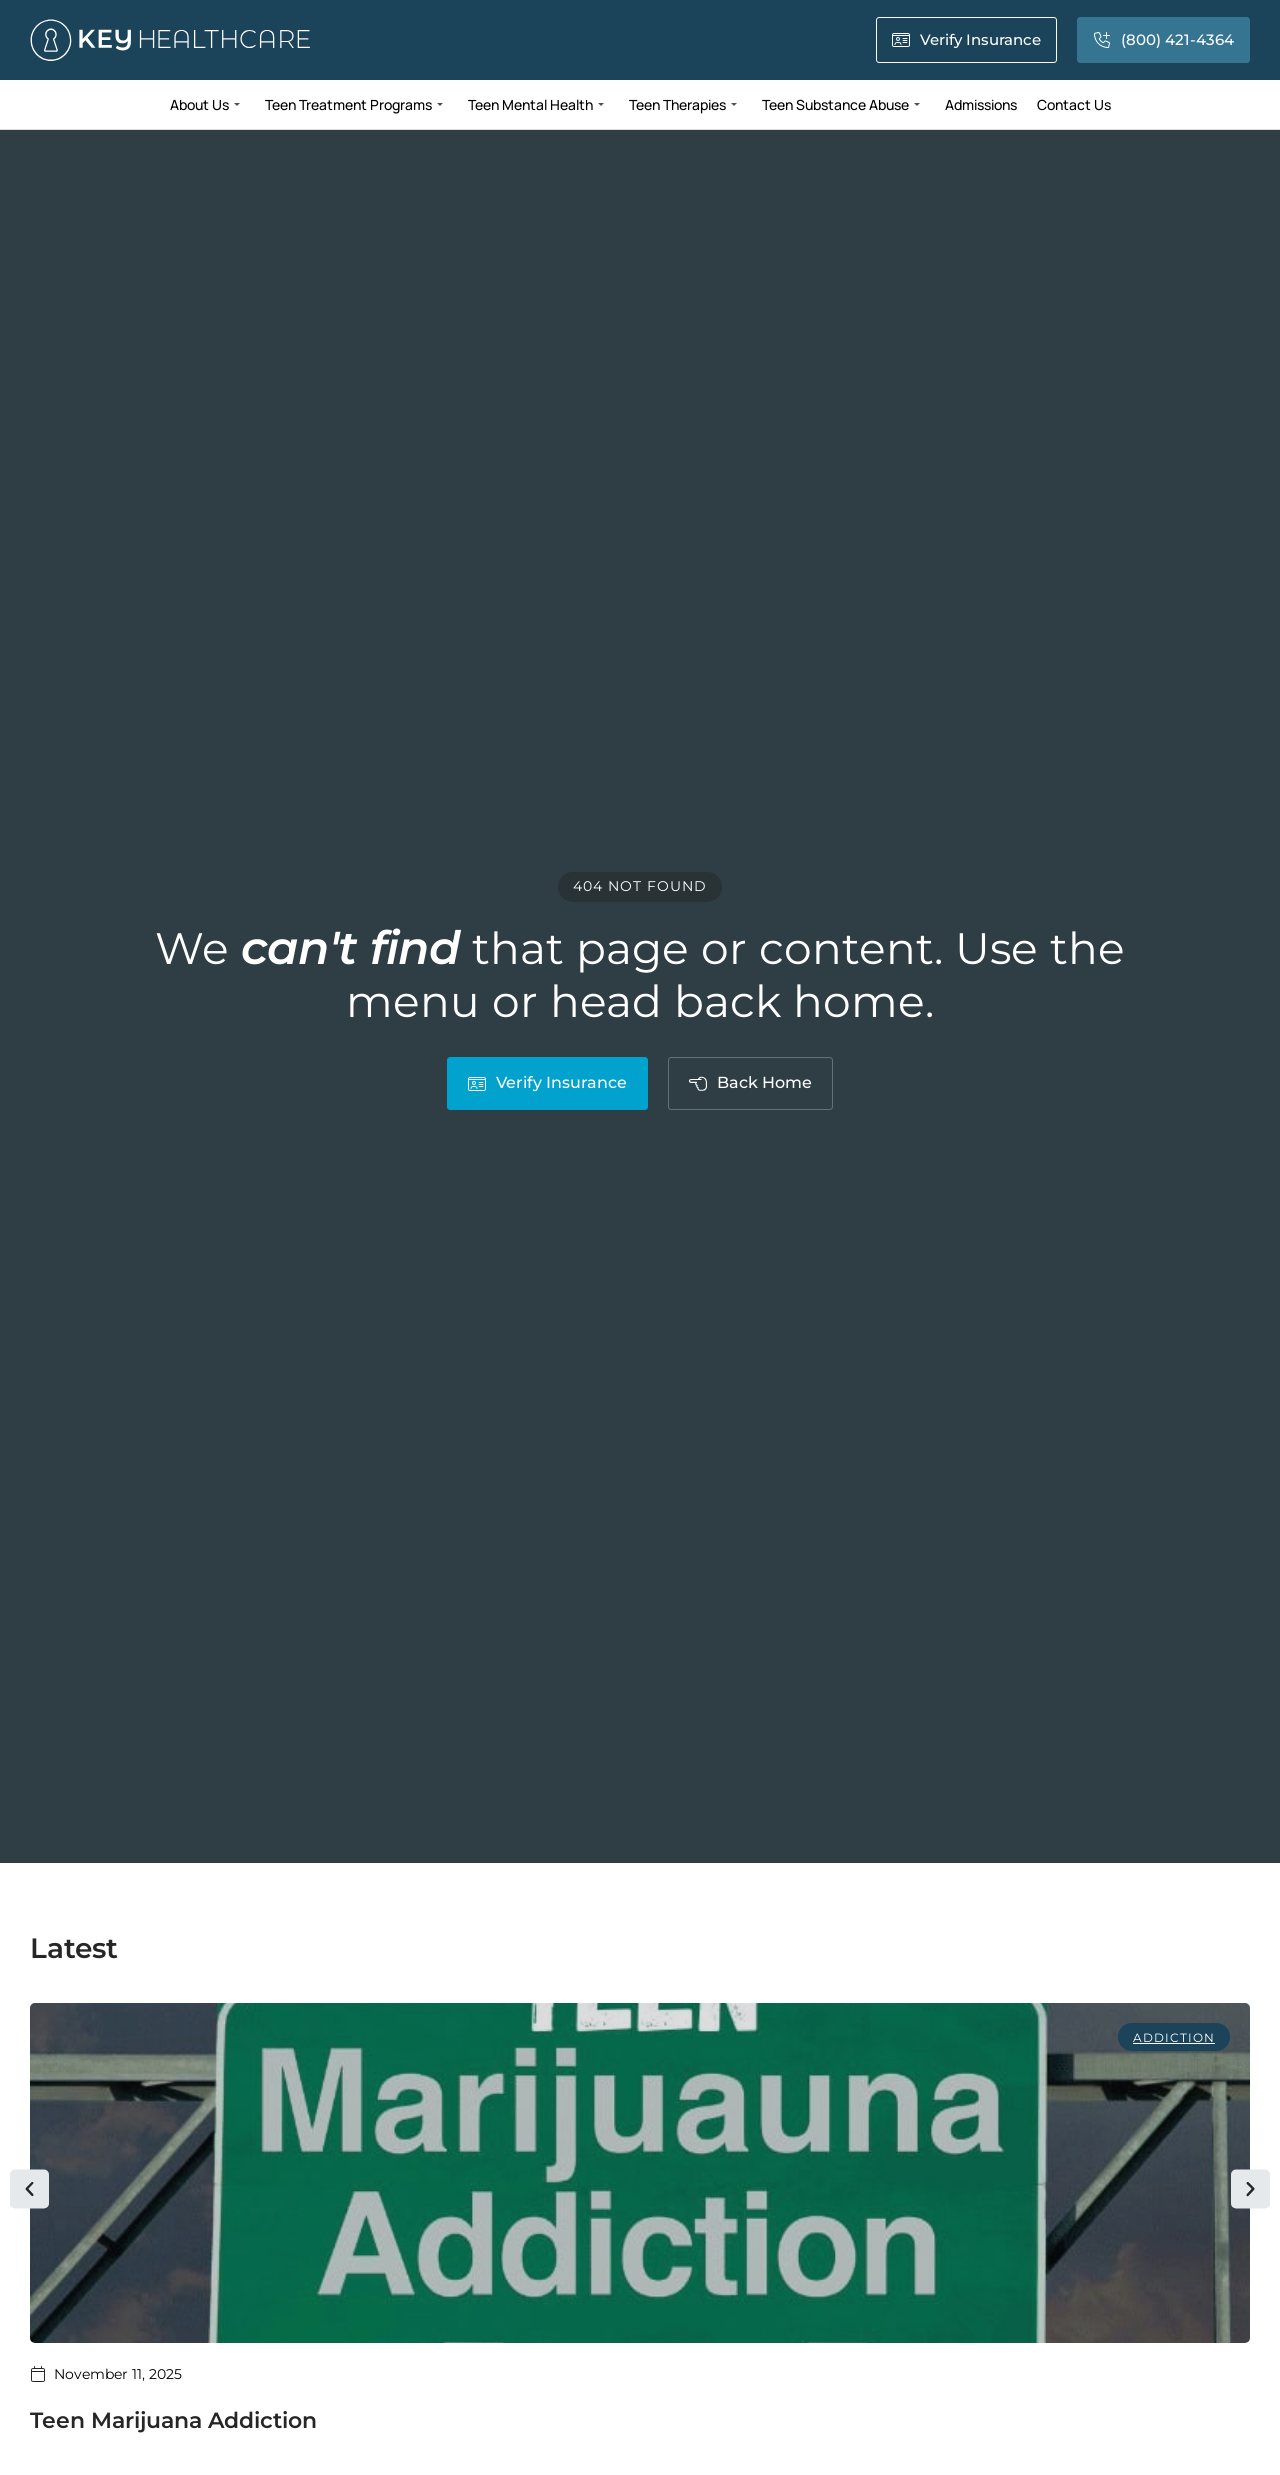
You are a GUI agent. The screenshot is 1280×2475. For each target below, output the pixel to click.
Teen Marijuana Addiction (173, 2420)
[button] (29, 2189)
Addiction (1174, 2037)
